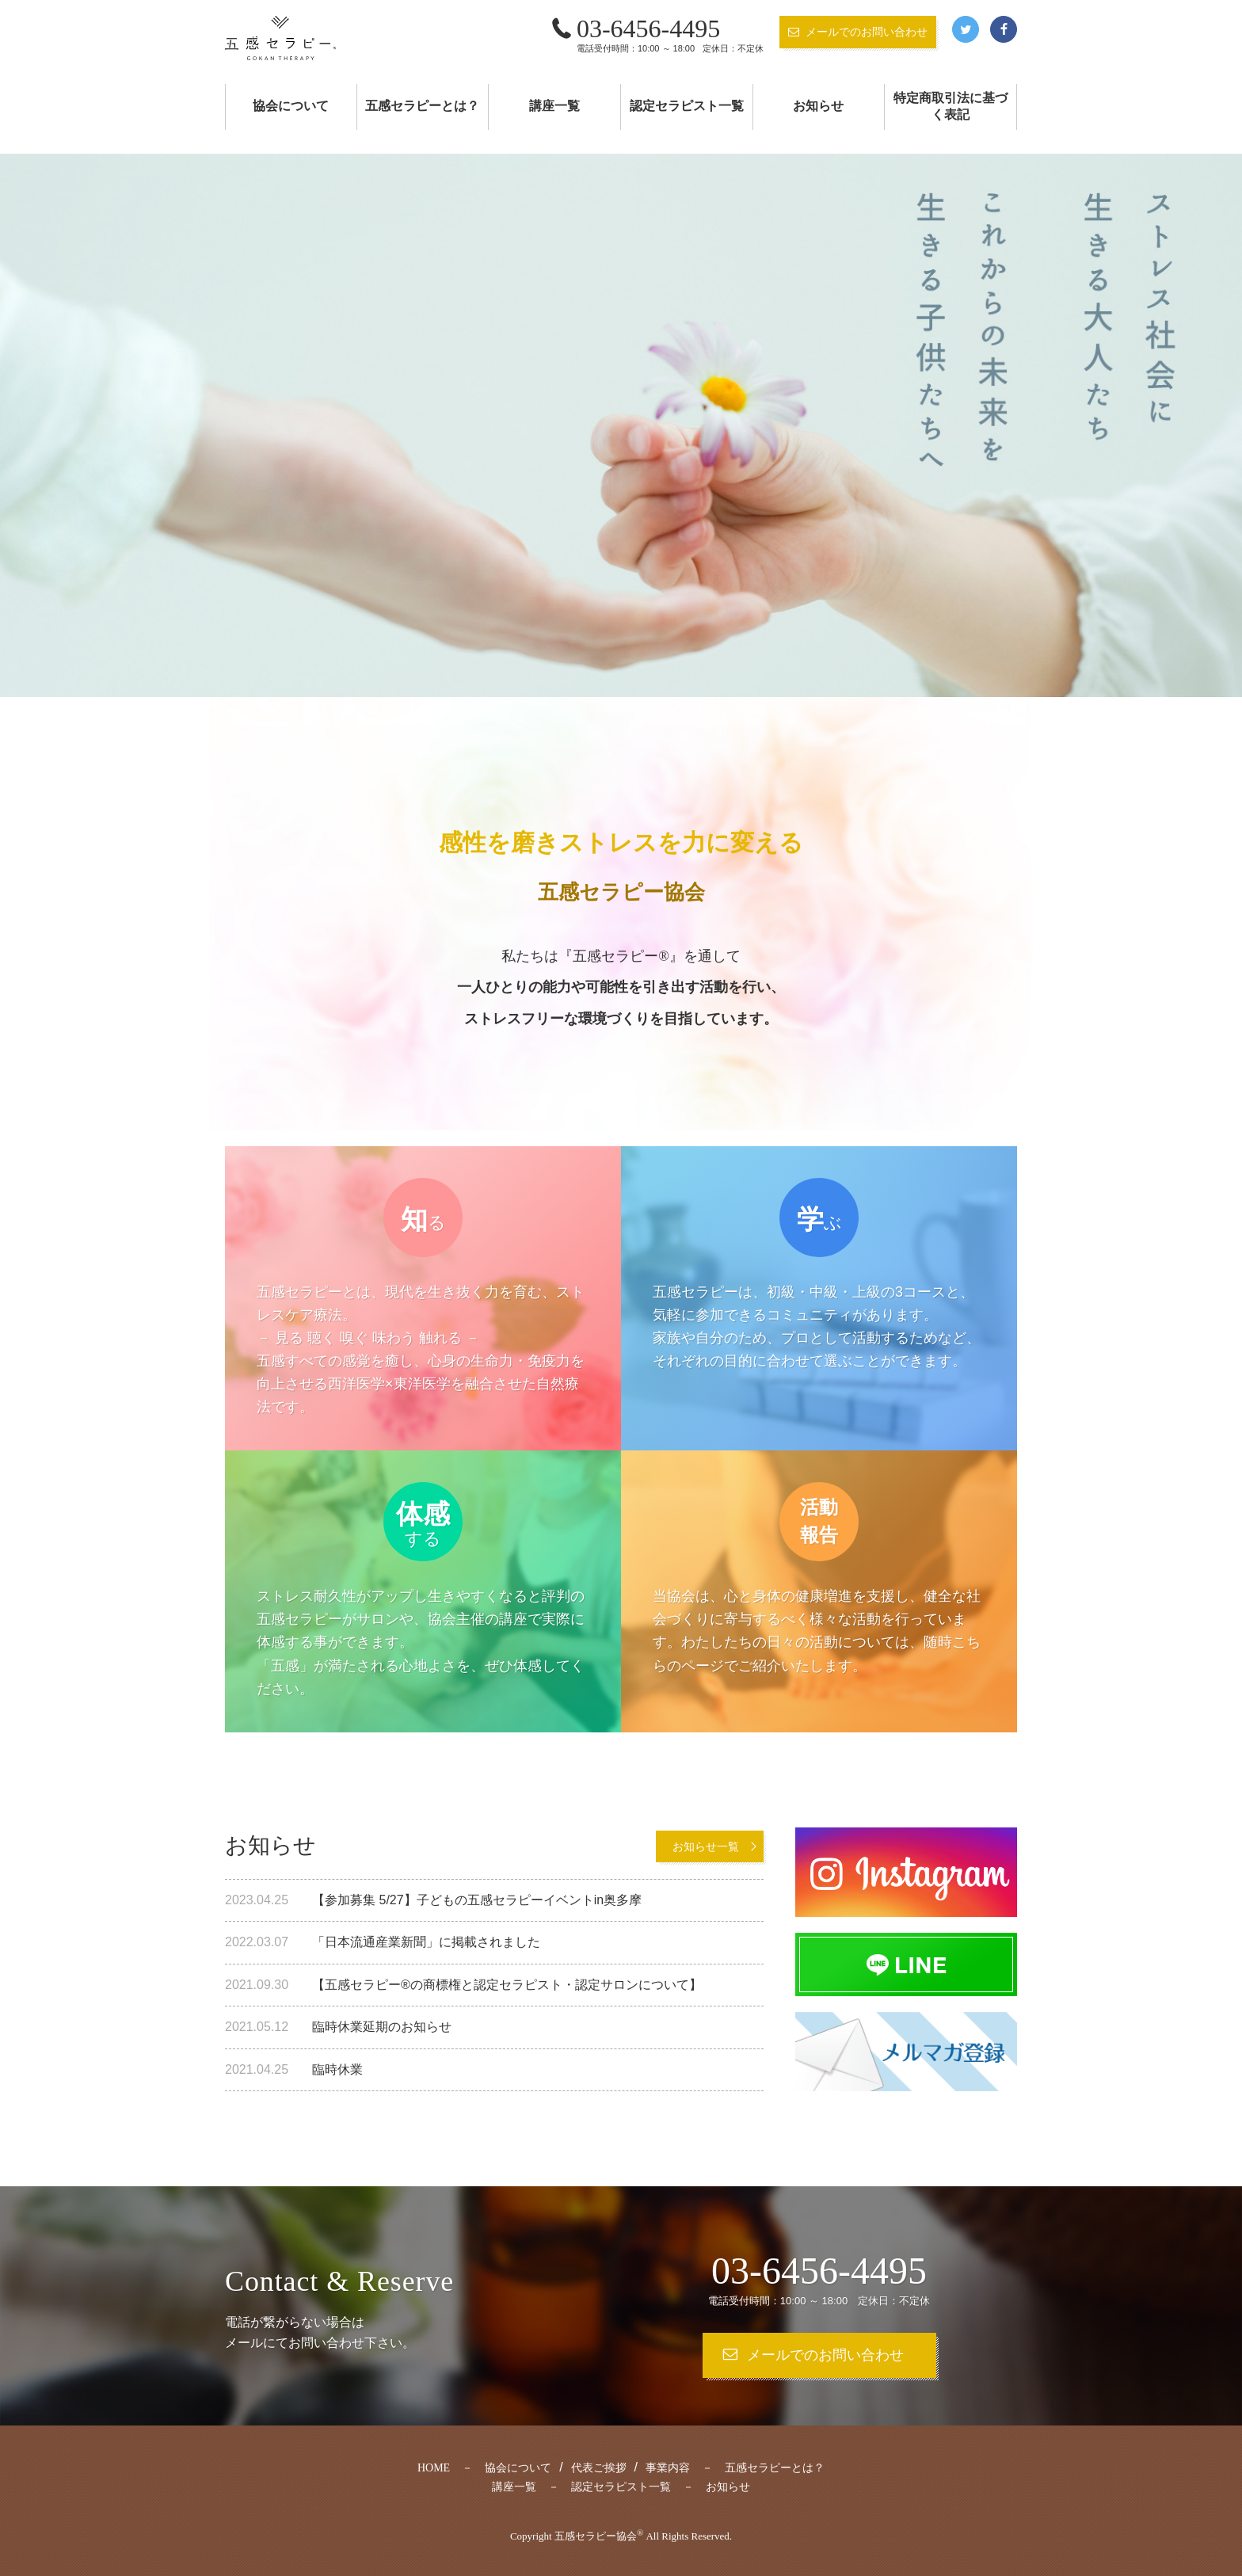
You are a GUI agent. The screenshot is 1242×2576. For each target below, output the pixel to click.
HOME (433, 2468)
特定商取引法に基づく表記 (950, 106)
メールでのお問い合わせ (867, 31)
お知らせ (818, 105)
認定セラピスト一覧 (687, 105)
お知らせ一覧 (705, 1846)
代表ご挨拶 (599, 2468)
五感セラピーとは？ (422, 105)
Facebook (1003, 29)
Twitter (965, 29)
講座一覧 (554, 105)
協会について (291, 105)
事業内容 (668, 2468)
